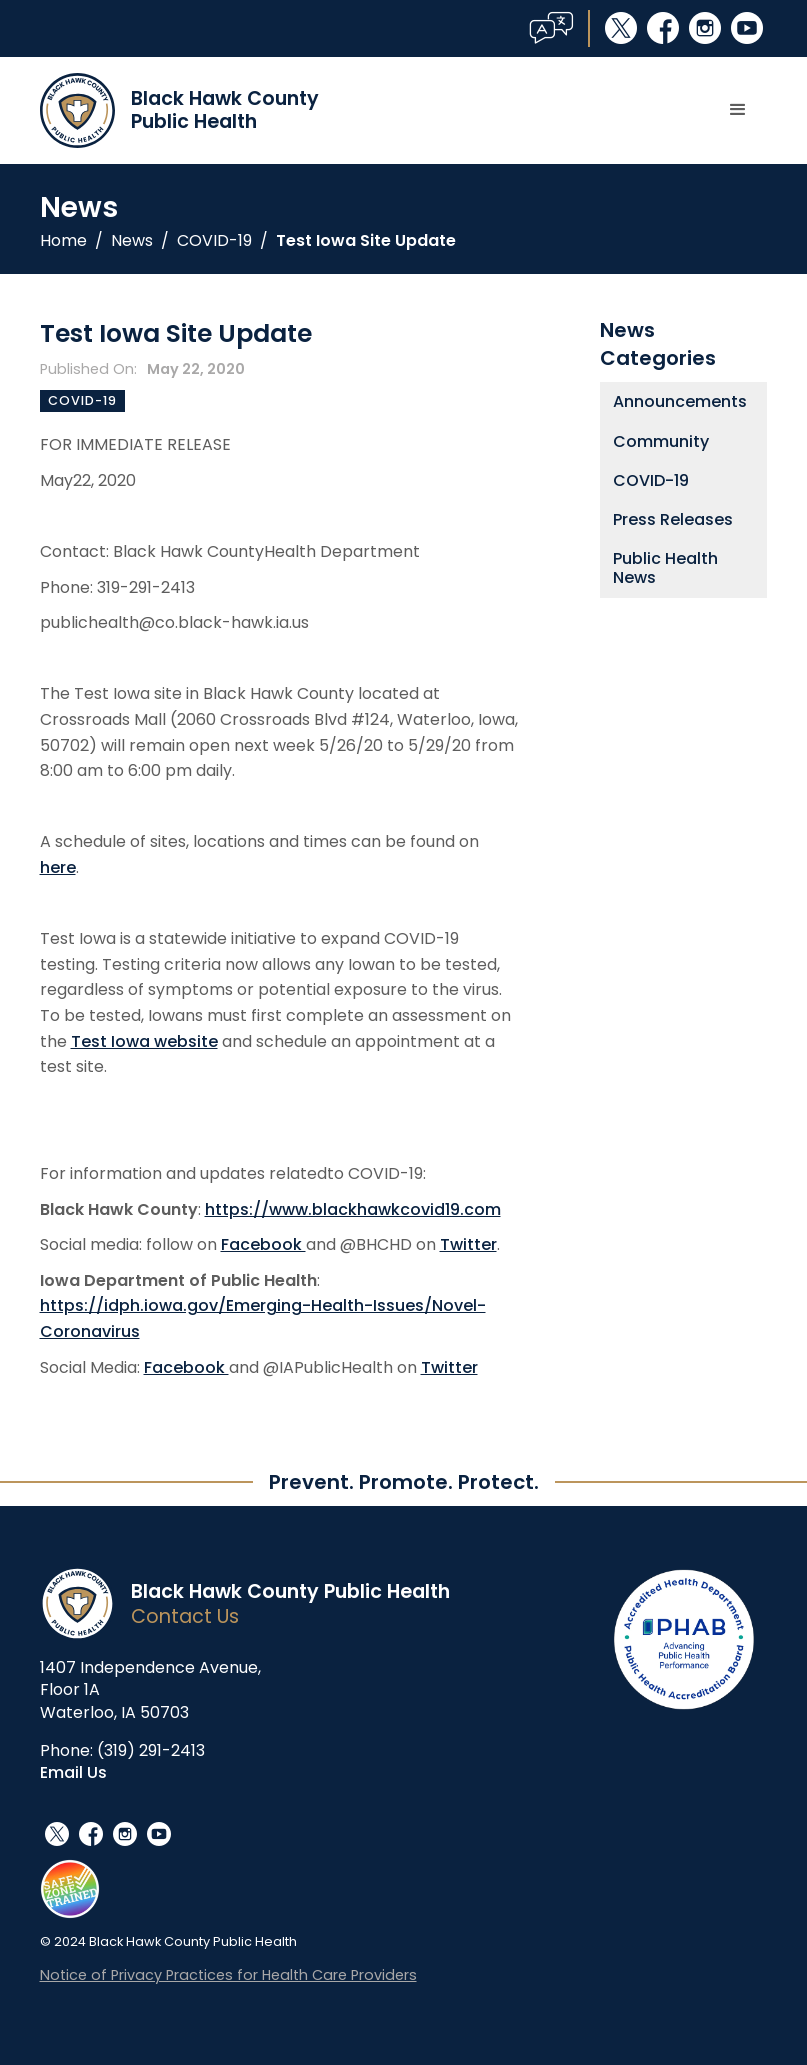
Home (63, 241)
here (58, 867)
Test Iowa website (144, 1041)
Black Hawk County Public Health (290, 1591)
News (132, 241)
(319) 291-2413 (151, 1750)
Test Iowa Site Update (366, 241)
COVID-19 (214, 241)
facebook (663, 28)
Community (661, 441)
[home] (179, 110)
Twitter (468, 1244)
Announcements (680, 401)
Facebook (263, 1244)
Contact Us (185, 1616)
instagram (705, 28)
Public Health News (665, 568)
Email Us (73, 1772)
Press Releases (673, 519)
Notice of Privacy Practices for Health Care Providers (228, 1975)
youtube (747, 28)
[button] (738, 110)
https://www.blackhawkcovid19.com (353, 1209)
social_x (621, 28)
